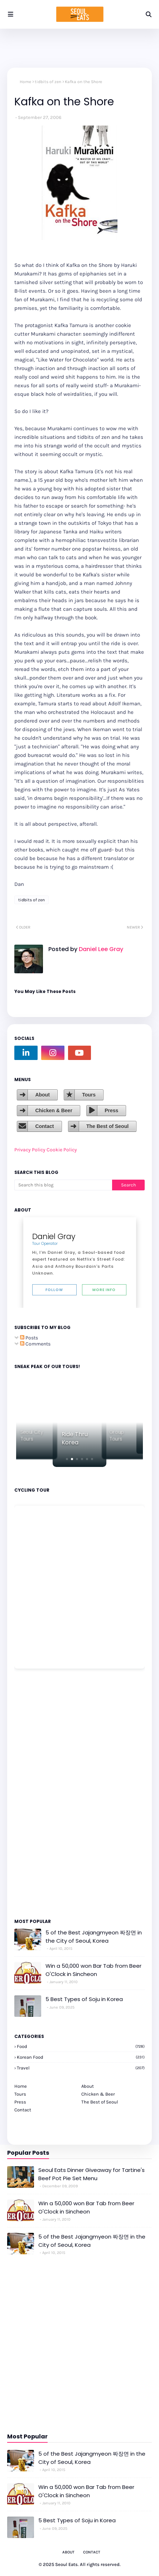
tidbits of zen (48, 81)
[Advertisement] (35, 1792)
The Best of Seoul (107, 1126)
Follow (54, 1289)
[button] (67, 1459)
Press (111, 1110)
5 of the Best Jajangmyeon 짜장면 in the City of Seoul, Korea (93, 1936)
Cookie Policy (62, 1150)
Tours (89, 1095)
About (42, 1095)
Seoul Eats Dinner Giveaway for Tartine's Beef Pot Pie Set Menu (91, 2174)
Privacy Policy (29, 1150)
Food (81, 2046)
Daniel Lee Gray (100, 949)
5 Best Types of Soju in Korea (84, 1999)
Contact (44, 1126)
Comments (35, 1344)
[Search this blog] (63, 1185)
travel (81, 2068)
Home (25, 81)
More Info (104, 1289)
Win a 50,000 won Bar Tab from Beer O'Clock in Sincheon (93, 1970)
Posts (29, 1338)
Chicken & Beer (53, 1110)
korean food (81, 2057)
